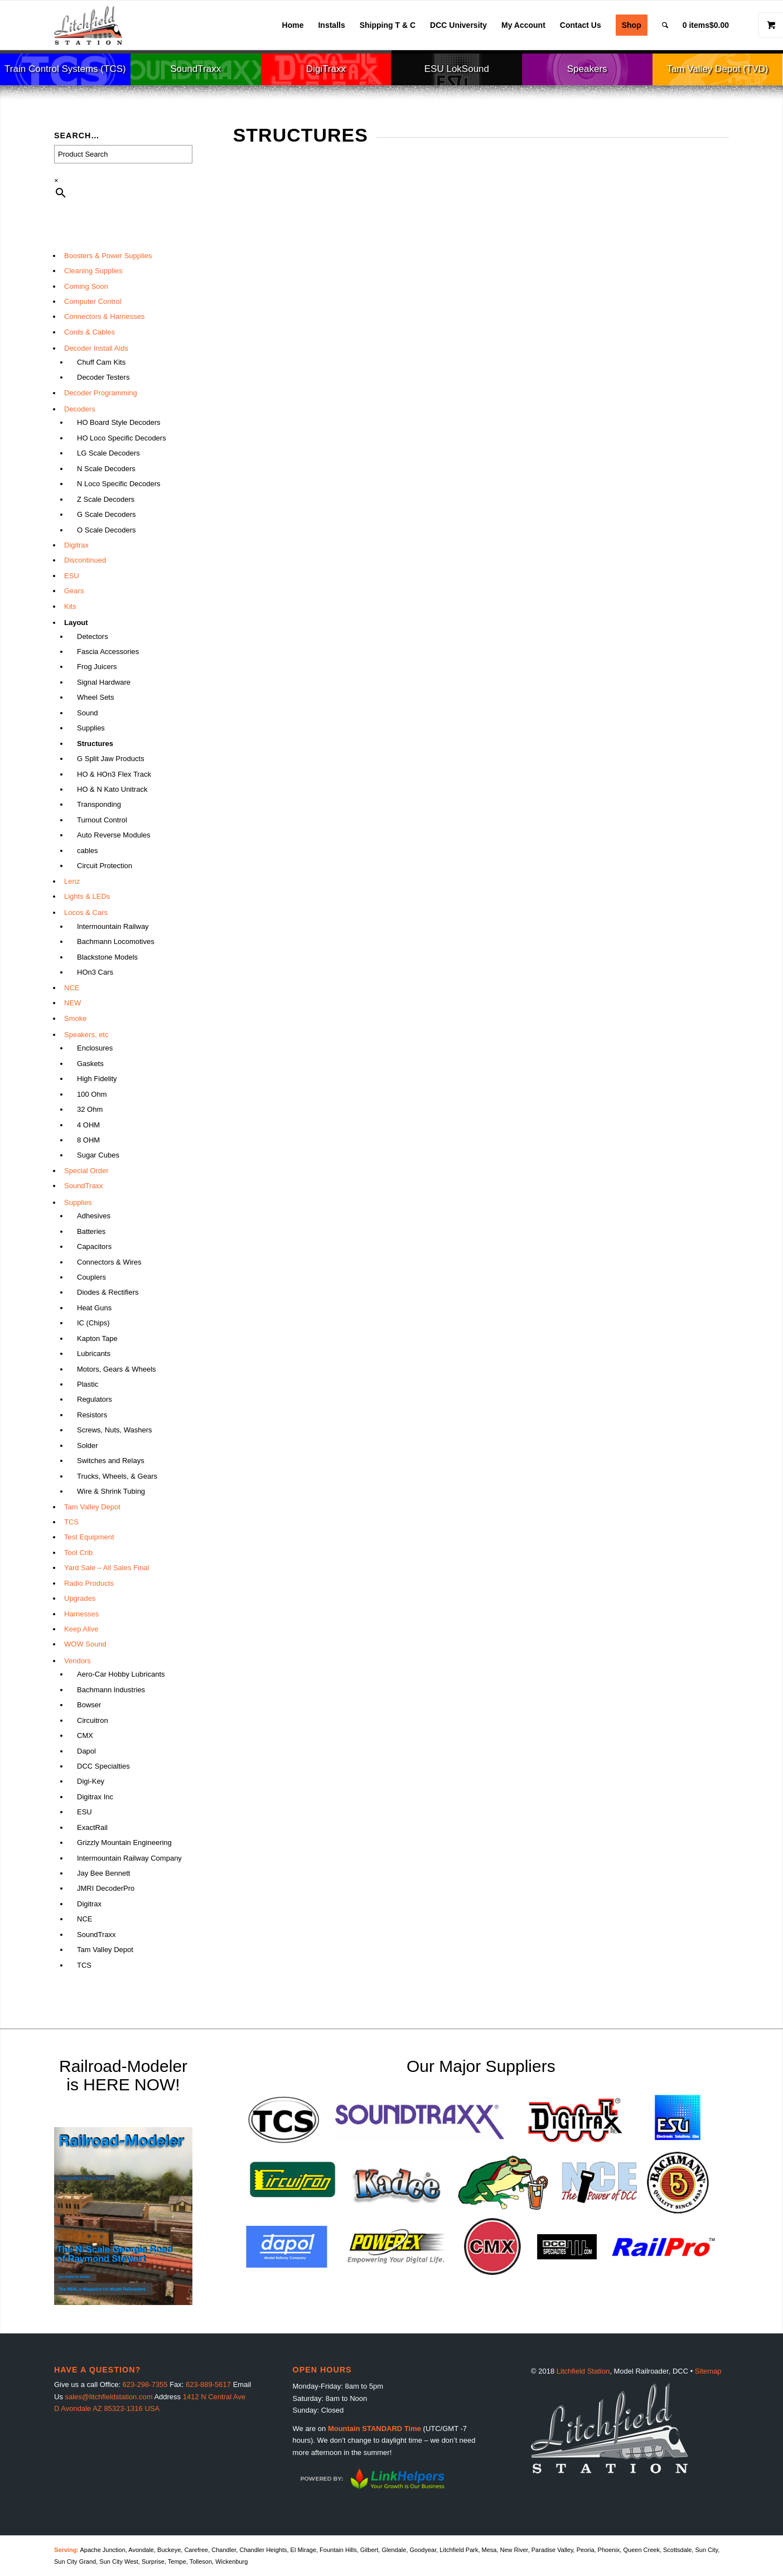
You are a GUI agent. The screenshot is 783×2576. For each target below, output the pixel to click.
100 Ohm (92, 1094)
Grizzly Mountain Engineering (124, 1842)
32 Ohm (90, 1109)
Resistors (92, 1415)
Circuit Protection (104, 865)
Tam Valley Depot (92, 1507)
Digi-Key (90, 1781)
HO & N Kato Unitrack (112, 789)
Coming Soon (86, 286)
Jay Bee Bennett (103, 1873)
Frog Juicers (97, 666)
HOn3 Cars (95, 972)
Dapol (86, 1751)
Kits (70, 606)
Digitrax (76, 545)
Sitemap (708, 2371)
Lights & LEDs (87, 896)
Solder (87, 1445)
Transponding (99, 804)
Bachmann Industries (111, 1690)
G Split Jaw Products (110, 758)
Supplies (91, 728)
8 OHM (88, 1140)
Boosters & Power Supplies (108, 255)
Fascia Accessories (108, 651)
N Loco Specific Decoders (119, 484)
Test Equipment (89, 1537)
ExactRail (92, 1827)
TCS (71, 1522)
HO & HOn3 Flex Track (114, 774)
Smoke (75, 1018)
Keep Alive (81, 1629)
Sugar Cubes (98, 1155)
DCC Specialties (103, 1766)
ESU (71, 576)
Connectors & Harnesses (104, 316)
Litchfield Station (583, 2371)
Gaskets (90, 1063)
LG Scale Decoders (108, 453)
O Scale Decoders (106, 530)
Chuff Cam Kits (101, 362)
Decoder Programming (100, 393)
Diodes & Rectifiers (108, 1292)
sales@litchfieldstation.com (109, 2397)
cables (87, 850)
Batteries (91, 1231)
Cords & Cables (89, 332)
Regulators (94, 1399)
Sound (87, 713)
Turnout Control (102, 820)
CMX (85, 1735)
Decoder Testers (103, 377)
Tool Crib (78, 1552)
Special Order (86, 1170)
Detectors (92, 636)
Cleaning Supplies (93, 271)
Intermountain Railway (113, 926)
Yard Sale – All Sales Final (106, 1567)
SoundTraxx (83, 1186)
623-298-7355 (145, 2384)
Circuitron (92, 1720)
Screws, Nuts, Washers (114, 1430)
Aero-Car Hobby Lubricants (121, 1674)
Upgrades (79, 1598)
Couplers (91, 1277)
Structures (95, 743)
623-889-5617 (208, 2384)
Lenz (72, 881)
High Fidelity (97, 1078)
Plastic (87, 1384)
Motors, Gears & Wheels (116, 1369)
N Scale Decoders (106, 468)
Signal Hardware (103, 682)
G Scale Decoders (106, 514)
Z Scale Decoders (105, 499)
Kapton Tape (97, 1338)
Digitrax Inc (95, 1797)
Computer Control (93, 301)
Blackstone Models (107, 957)
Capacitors (94, 1246)
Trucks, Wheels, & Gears (117, 1476)
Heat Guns (94, 1308)
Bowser (89, 1705)
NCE (71, 988)
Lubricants (93, 1353)
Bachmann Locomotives (115, 941)
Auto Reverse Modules (114, 835)
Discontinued (85, 560)
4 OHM (88, 1125)
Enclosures (95, 1048)
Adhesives (93, 1216)
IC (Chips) (93, 1323)
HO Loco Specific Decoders (121, 438)
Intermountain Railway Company (129, 1858)
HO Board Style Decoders (119, 422)
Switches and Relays (110, 1460)
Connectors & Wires (109, 1262)
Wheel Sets (95, 697)
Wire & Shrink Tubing (111, 1491)
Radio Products (89, 1583)
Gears (74, 591)
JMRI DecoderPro (105, 1888)
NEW (72, 1003)
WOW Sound (85, 1644)
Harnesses (81, 1614)
